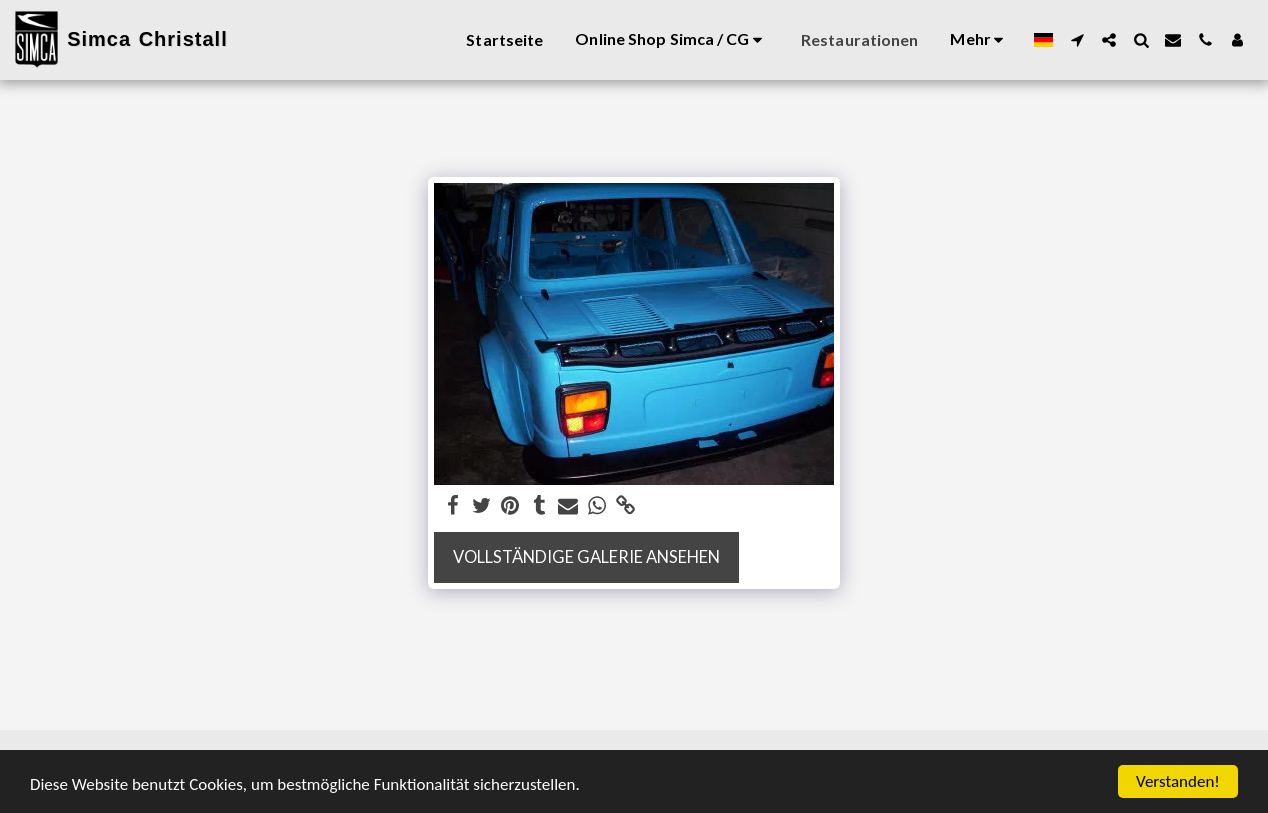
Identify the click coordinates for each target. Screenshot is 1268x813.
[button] (1077, 40)
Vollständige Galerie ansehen (586, 557)
